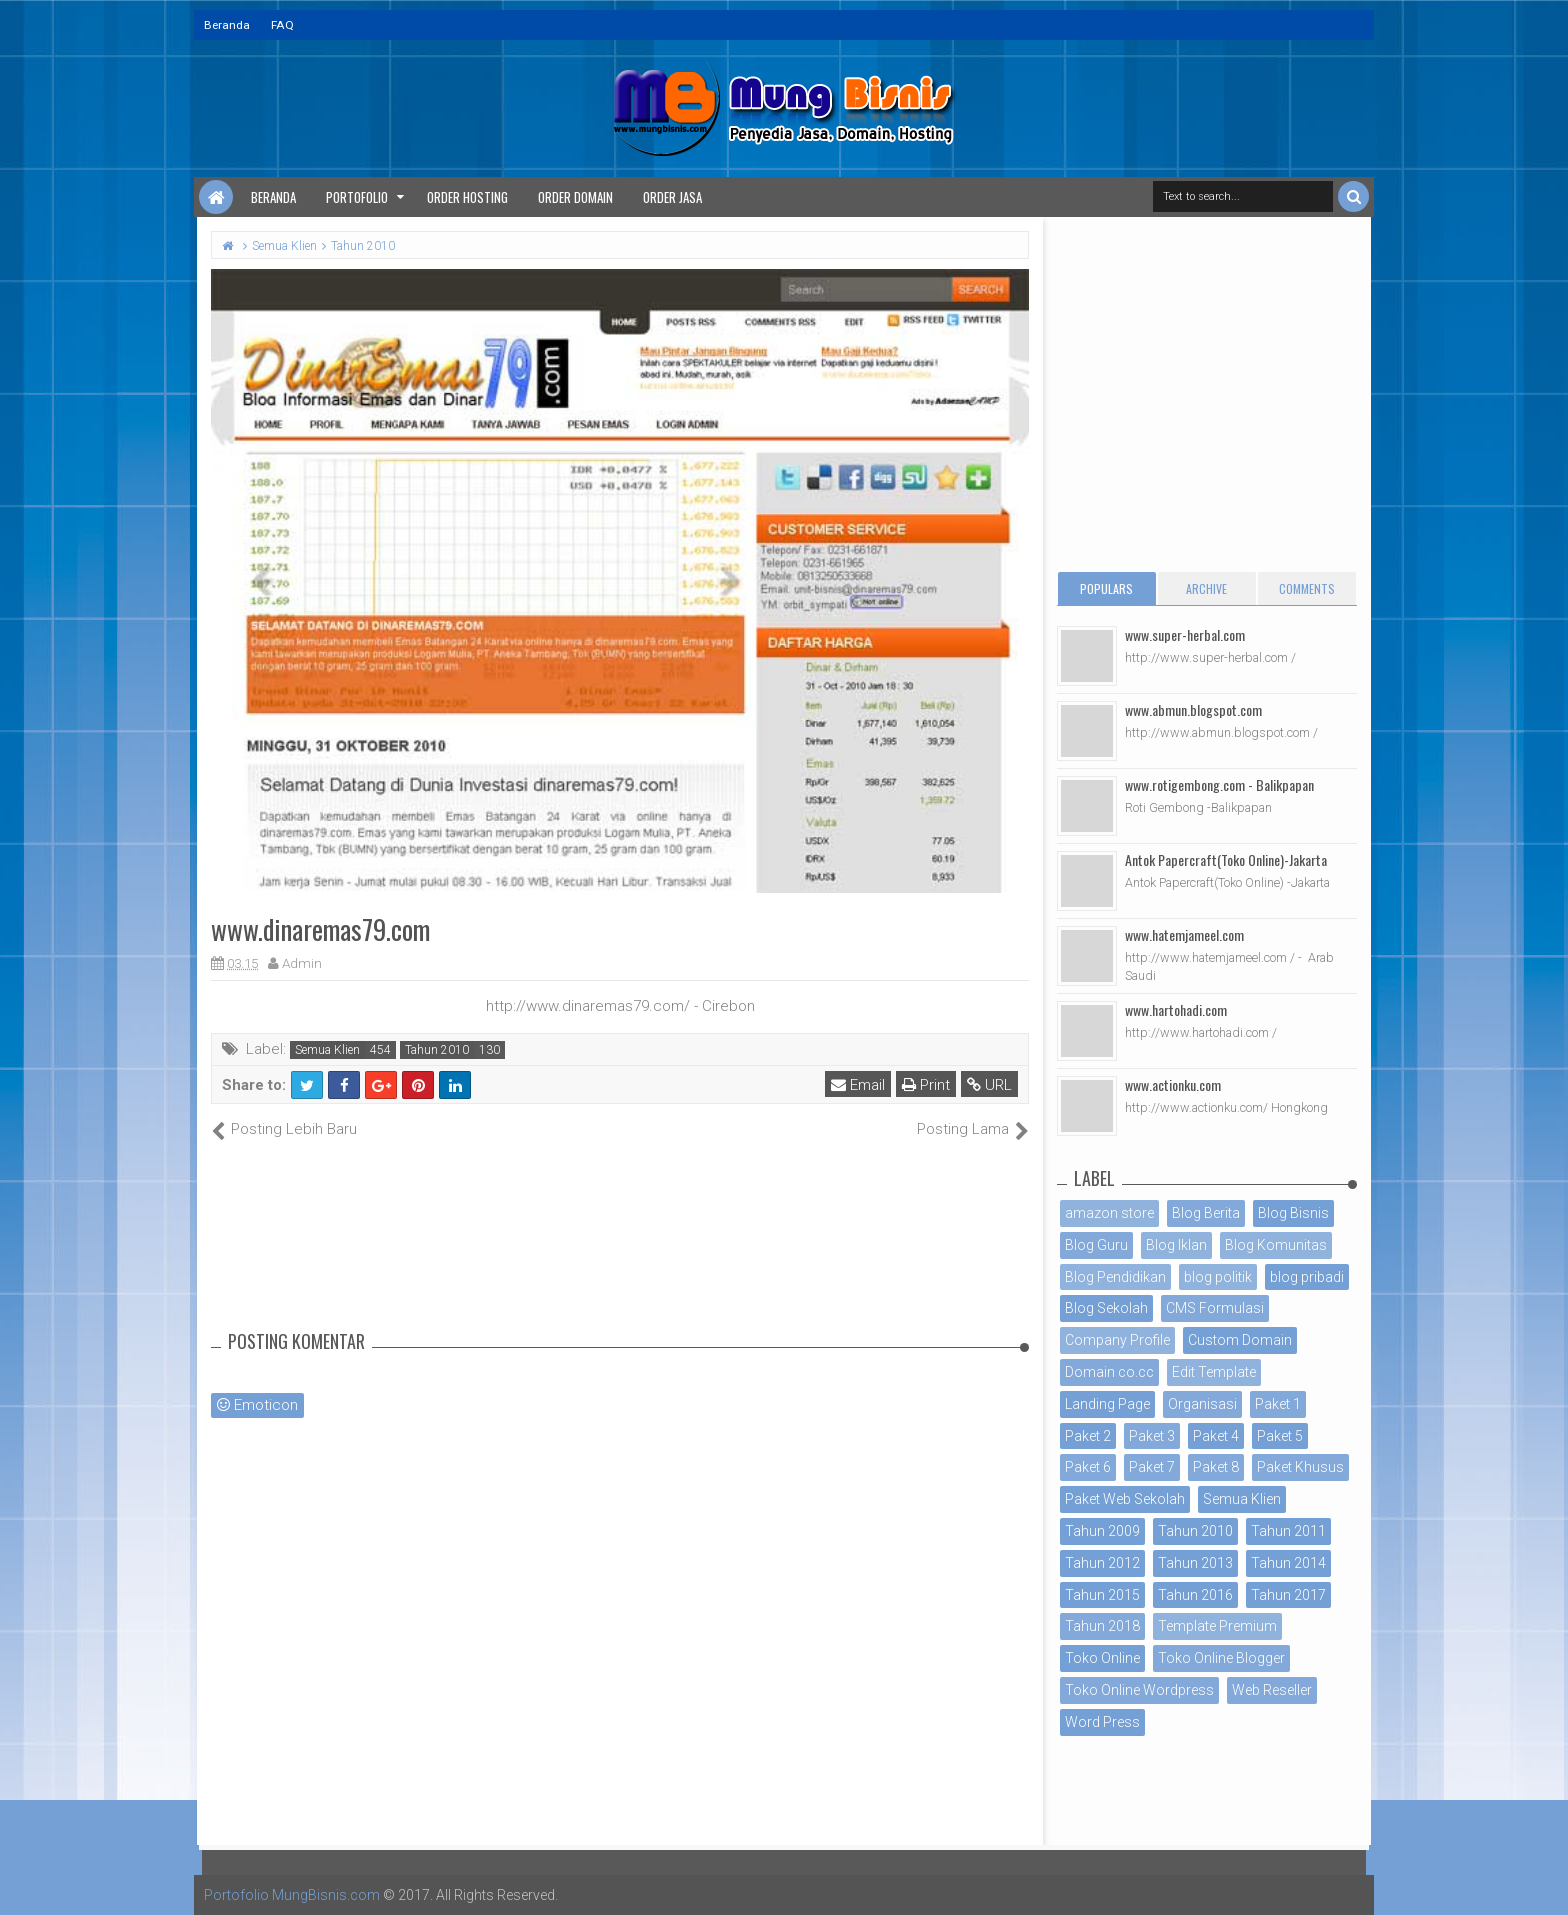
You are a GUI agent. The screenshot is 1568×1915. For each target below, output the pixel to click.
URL (989, 1085)
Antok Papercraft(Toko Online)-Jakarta (1226, 859)
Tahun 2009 (1102, 1531)
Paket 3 (1152, 1436)
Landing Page (1107, 1404)
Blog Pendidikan (1115, 1277)
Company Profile (1117, 1340)
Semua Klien (327, 1050)
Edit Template (1214, 1372)
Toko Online (1102, 1658)
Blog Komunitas (1276, 1245)
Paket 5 (1280, 1436)
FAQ (282, 25)
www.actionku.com (1173, 1084)
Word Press (1102, 1722)
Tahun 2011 (1288, 1531)
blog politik (1218, 1277)
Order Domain (575, 197)
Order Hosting (467, 197)
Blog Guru (1096, 1245)
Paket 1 (1278, 1404)
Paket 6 (1088, 1467)
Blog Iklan (1176, 1245)
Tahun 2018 (1102, 1626)
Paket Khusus (1300, 1467)
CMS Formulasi (1215, 1308)
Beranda (227, 25)
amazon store (1109, 1213)
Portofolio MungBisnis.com (292, 1895)
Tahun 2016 (1195, 1595)
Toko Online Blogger (1221, 1658)
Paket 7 (1152, 1467)
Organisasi (1202, 1404)
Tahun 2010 (437, 1050)
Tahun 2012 (1102, 1563)
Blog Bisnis (1293, 1213)
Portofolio (357, 197)
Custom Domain (1240, 1340)
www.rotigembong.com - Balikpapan (1219, 784)
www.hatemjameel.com (1184, 934)
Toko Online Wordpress (1139, 1690)
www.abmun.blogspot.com (1193, 709)
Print (926, 1085)
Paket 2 (1088, 1436)
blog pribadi (1307, 1277)
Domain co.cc (1109, 1372)
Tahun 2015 (1102, 1595)
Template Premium (1217, 1626)
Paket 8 (1216, 1467)
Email (858, 1085)
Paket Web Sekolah (1125, 1499)
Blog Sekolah (1106, 1308)
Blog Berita (1206, 1213)
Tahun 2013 (1195, 1563)
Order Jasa (672, 197)
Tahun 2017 (1288, 1595)
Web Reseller (1272, 1690)
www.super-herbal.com (1185, 634)
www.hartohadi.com (1176, 1009)
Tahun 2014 (1288, 1563)
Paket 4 (1216, 1436)
